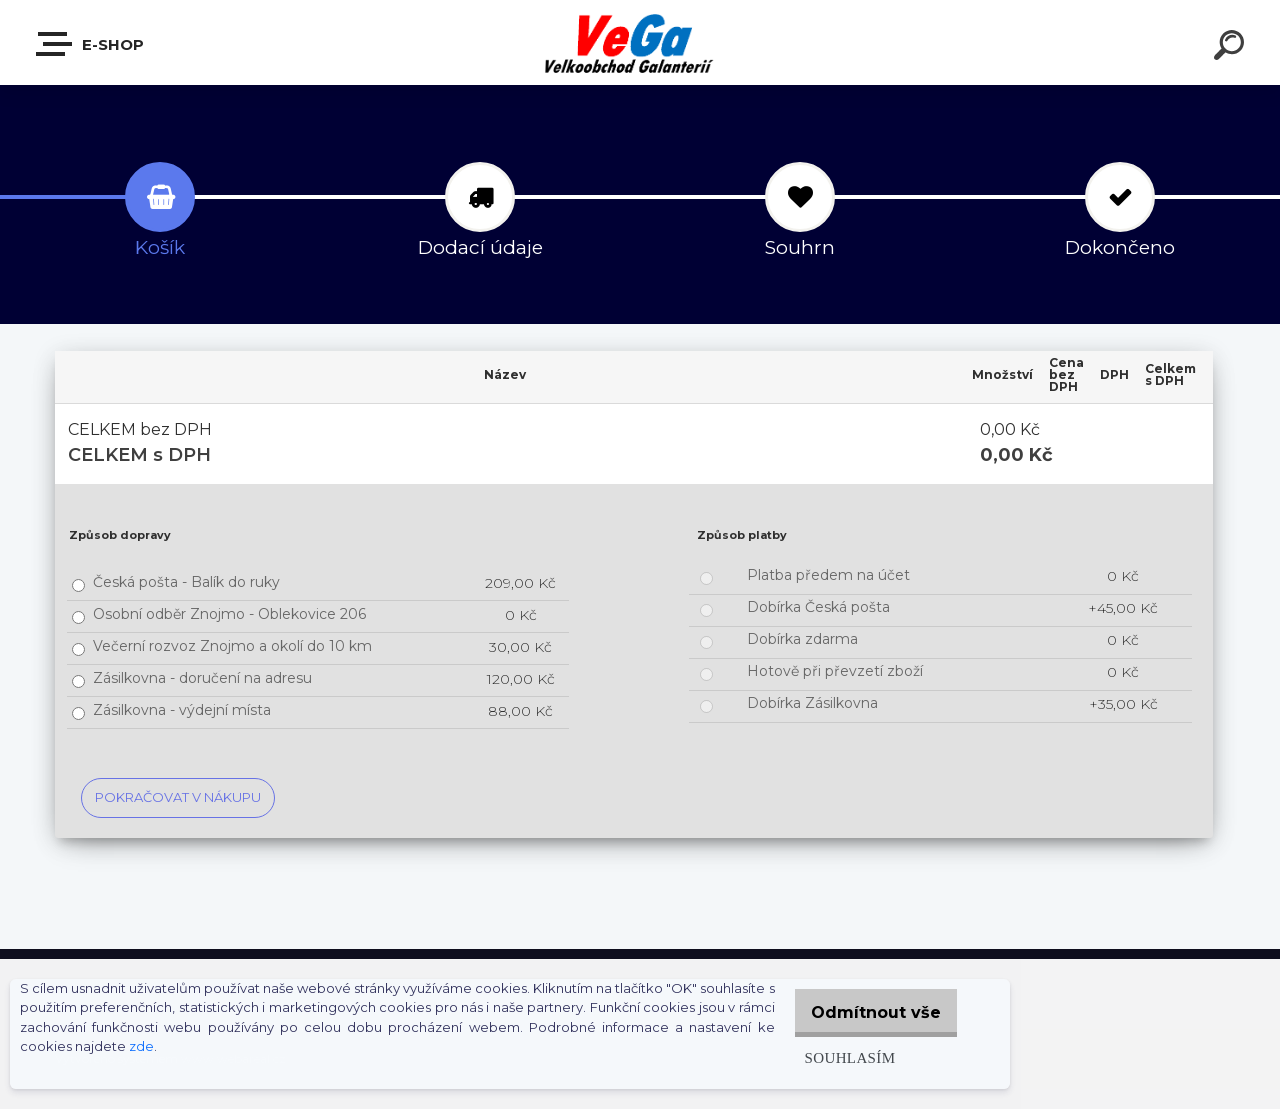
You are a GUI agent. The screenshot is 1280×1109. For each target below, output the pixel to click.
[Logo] (640, 42)
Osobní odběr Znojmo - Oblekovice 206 (229, 614)
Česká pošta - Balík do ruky (186, 582)
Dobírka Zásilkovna (812, 703)
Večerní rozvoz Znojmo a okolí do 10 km (232, 646)
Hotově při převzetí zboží (835, 671)
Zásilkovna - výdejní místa (182, 710)
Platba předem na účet (828, 575)
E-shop (91, 44)
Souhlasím (833, 1057)
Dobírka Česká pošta (818, 607)
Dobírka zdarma (802, 639)
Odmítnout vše (868, 1012)
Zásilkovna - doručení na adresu (202, 678)
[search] (1232, 48)
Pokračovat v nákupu (178, 797)
